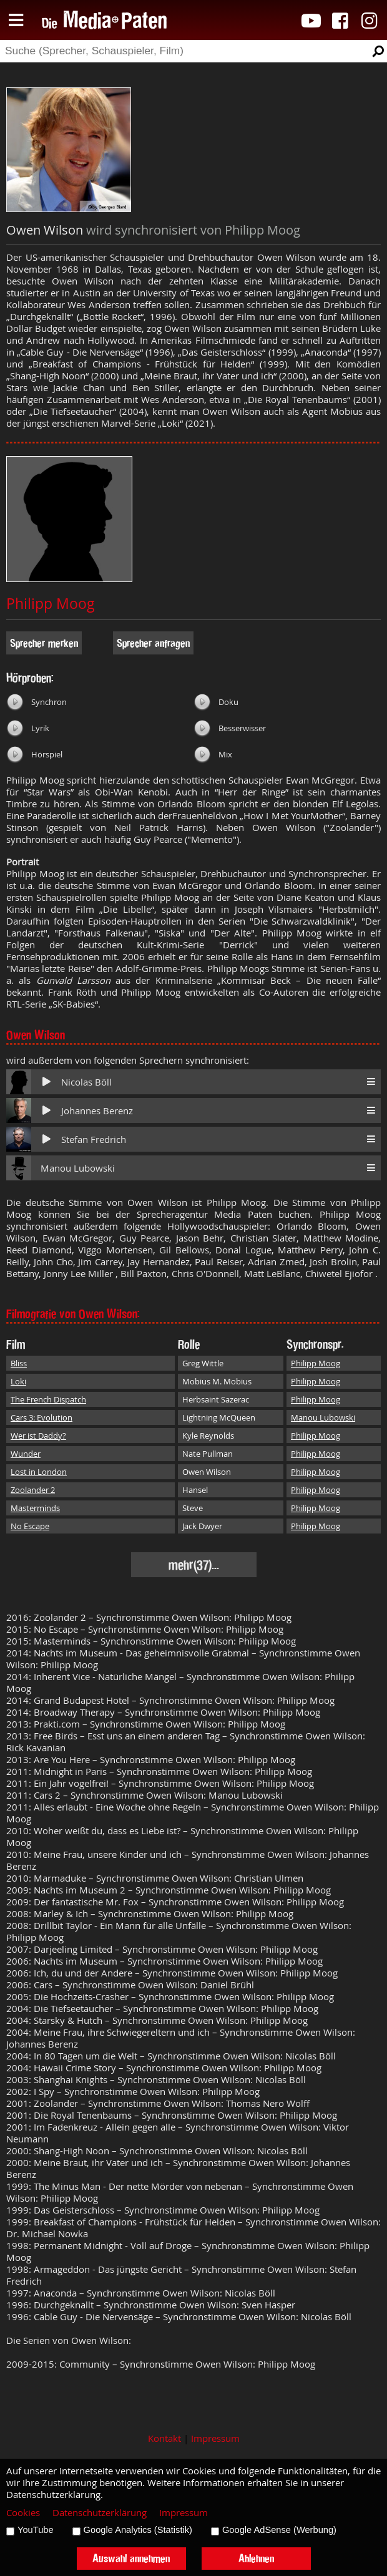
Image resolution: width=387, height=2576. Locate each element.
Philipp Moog (50, 603)
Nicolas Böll (86, 1082)
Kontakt (164, 2438)
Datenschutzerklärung (99, 2513)
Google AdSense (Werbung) (279, 2530)
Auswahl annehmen (131, 2558)
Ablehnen (256, 2558)
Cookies (23, 2513)
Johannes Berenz (97, 1111)
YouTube (35, 2530)
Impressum (215, 2438)
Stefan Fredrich (93, 1139)
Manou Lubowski (78, 1168)
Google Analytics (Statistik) (138, 2530)
